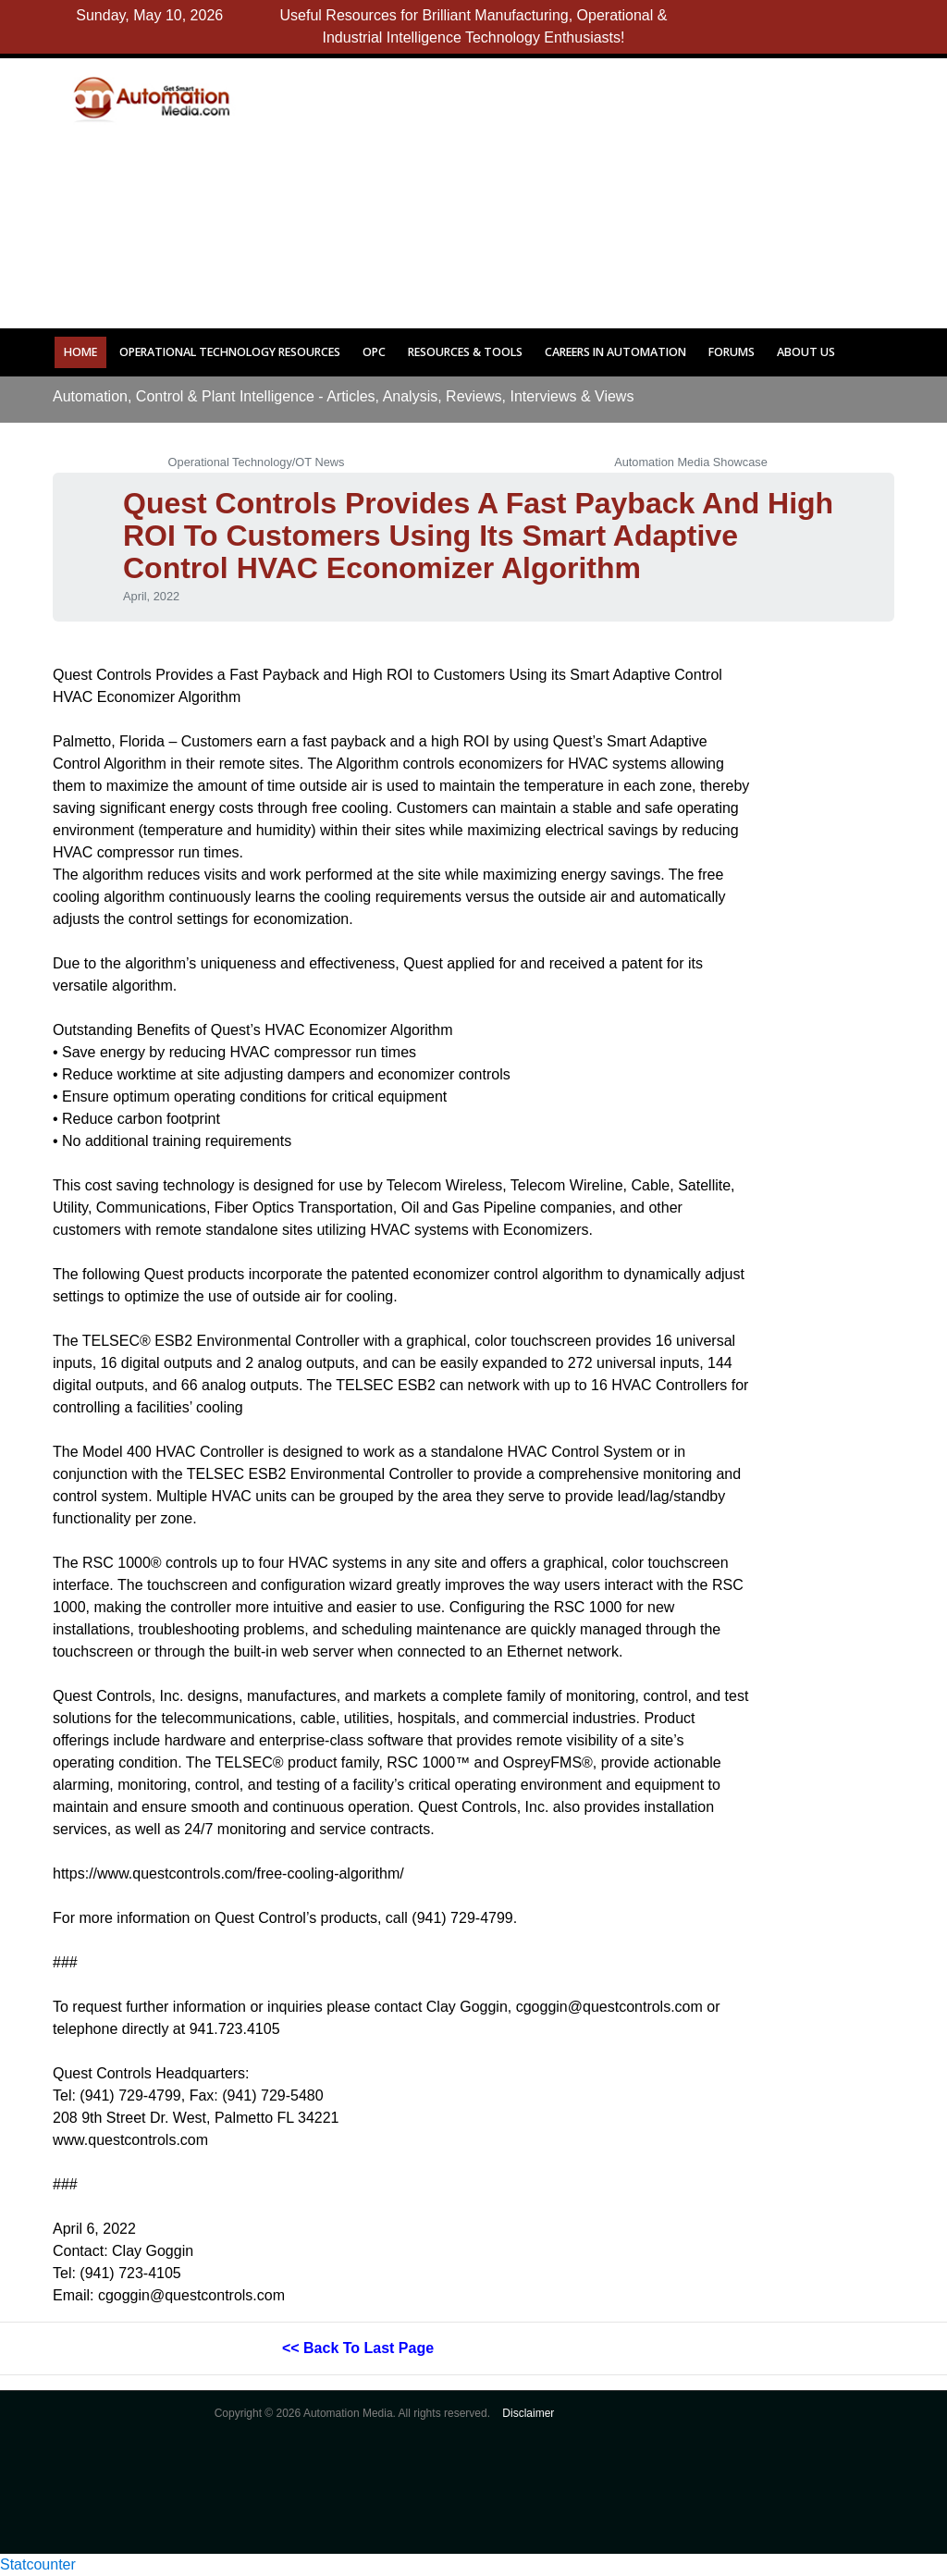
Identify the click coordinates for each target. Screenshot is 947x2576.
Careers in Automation (615, 352)
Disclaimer (528, 2413)
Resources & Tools (465, 352)
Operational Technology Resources (229, 352)
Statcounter (38, 2564)
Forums (731, 352)
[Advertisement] (612, 187)
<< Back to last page (358, 2348)
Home (80, 352)
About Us (806, 352)
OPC (374, 352)
